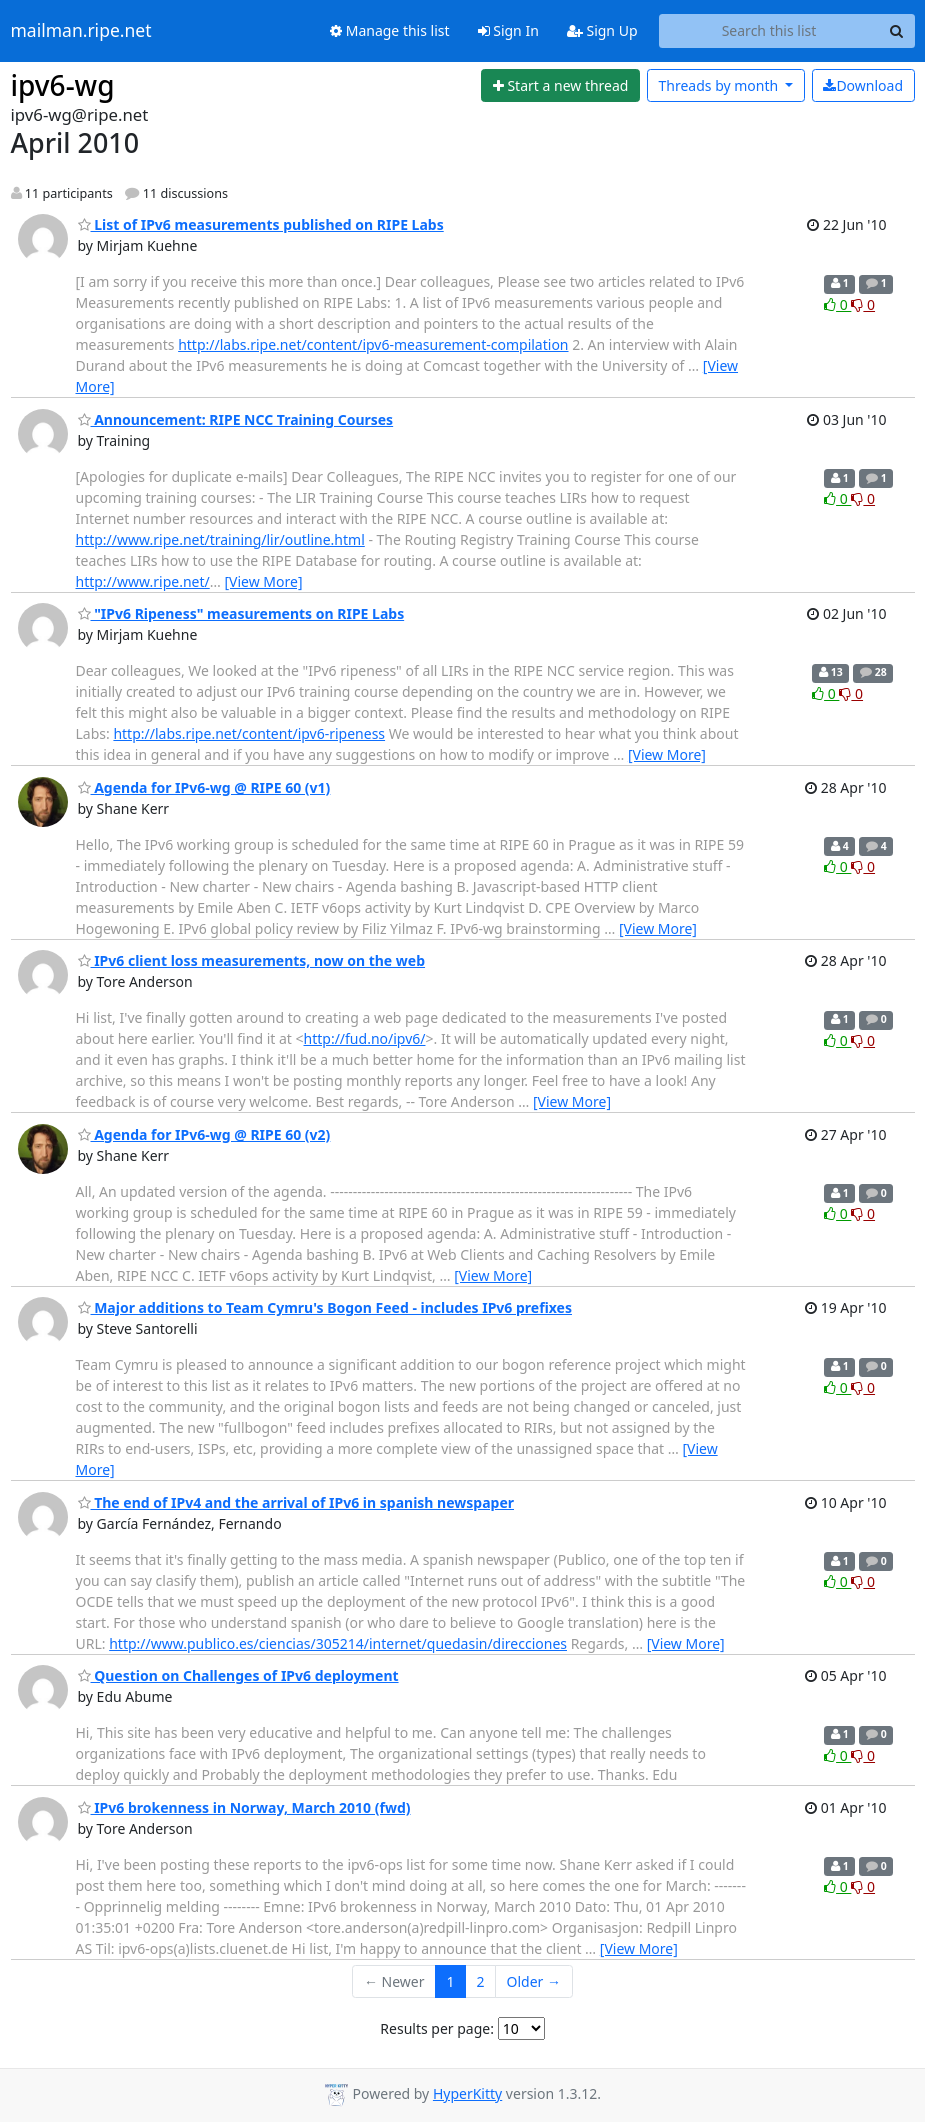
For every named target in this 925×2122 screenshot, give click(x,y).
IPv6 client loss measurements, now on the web (252, 960)
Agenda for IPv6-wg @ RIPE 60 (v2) (204, 1134)
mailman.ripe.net (81, 31)
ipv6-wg (63, 85)
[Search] (897, 31)
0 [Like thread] (837, 304)
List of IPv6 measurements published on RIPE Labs (261, 224)
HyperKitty (467, 2093)
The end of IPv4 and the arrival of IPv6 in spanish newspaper (296, 1502)
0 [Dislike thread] (863, 304)
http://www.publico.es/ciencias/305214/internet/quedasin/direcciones (338, 1643)
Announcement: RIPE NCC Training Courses (236, 419)
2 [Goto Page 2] (481, 1981)
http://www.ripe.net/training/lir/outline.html (220, 539)
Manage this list (390, 30)
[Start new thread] (560, 86)
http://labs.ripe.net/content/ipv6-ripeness (249, 733)
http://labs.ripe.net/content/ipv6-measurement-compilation (373, 344)
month (719, 85)
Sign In (508, 30)
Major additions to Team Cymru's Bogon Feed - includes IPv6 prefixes (325, 1307)
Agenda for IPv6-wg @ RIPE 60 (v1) (204, 787)
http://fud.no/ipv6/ (365, 1038)
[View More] (263, 581)
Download (863, 85)
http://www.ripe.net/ (143, 581)
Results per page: (437, 2028)
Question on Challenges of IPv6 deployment (238, 1675)
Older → (534, 1981)
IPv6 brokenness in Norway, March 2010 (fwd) (244, 1807)
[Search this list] (769, 31)
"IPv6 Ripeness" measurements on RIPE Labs (241, 613)
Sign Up (602, 30)
